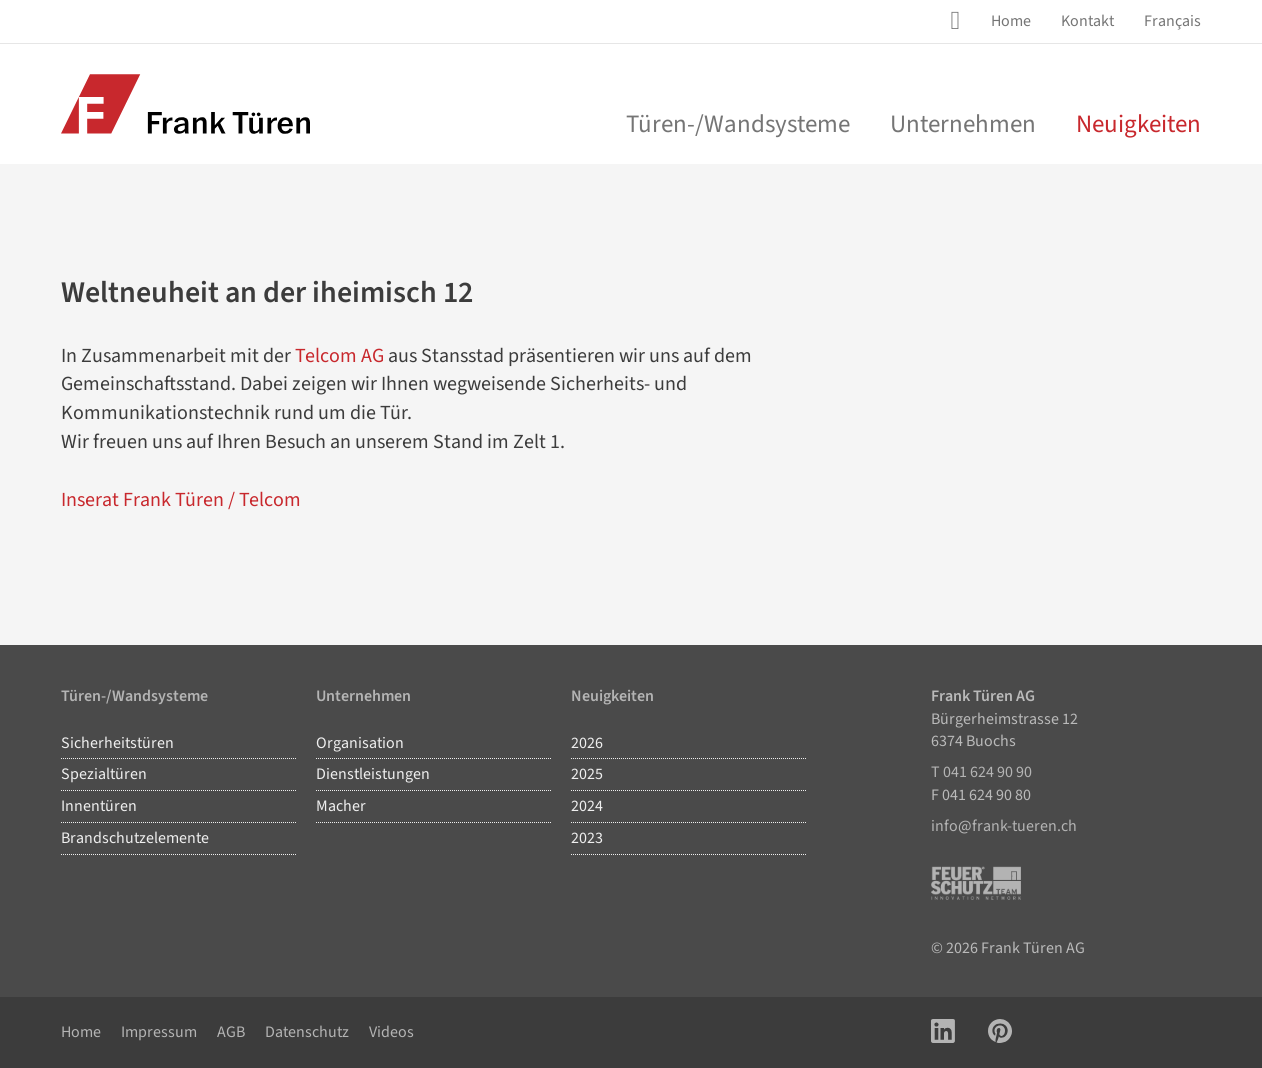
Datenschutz (307, 1032)
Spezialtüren (104, 774)
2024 (587, 806)
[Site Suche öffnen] (959, 21)
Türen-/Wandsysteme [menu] (738, 124)
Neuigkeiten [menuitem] (1138, 124)
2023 (587, 838)
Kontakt (1087, 21)
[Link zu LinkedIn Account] (943, 1032)
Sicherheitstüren (117, 743)
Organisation (360, 743)
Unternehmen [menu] (963, 124)
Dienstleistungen (373, 774)
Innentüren (99, 806)
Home (1011, 21)
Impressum (159, 1032)
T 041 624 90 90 (981, 772)
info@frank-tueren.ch (1004, 826)
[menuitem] (1011, 21)
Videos (391, 1032)
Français (1172, 21)
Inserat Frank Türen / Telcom (181, 500)
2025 (587, 774)
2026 (587, 743)
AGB (231, 1032)
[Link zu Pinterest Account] (1000, 1032)
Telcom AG (339, 356)
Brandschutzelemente (135, 838)
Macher (341, 806)
